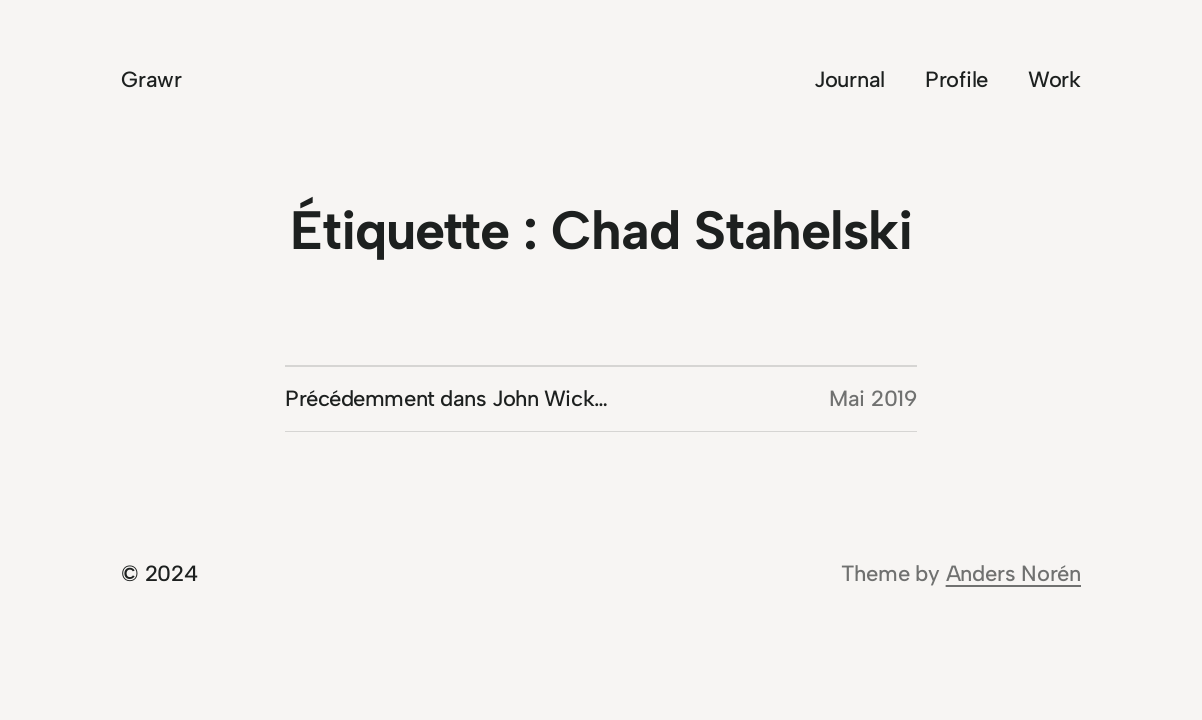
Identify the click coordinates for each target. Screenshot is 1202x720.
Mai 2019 (873, 398)
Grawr (151, 79)
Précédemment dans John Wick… (446, 398)
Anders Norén (1013, 573)
